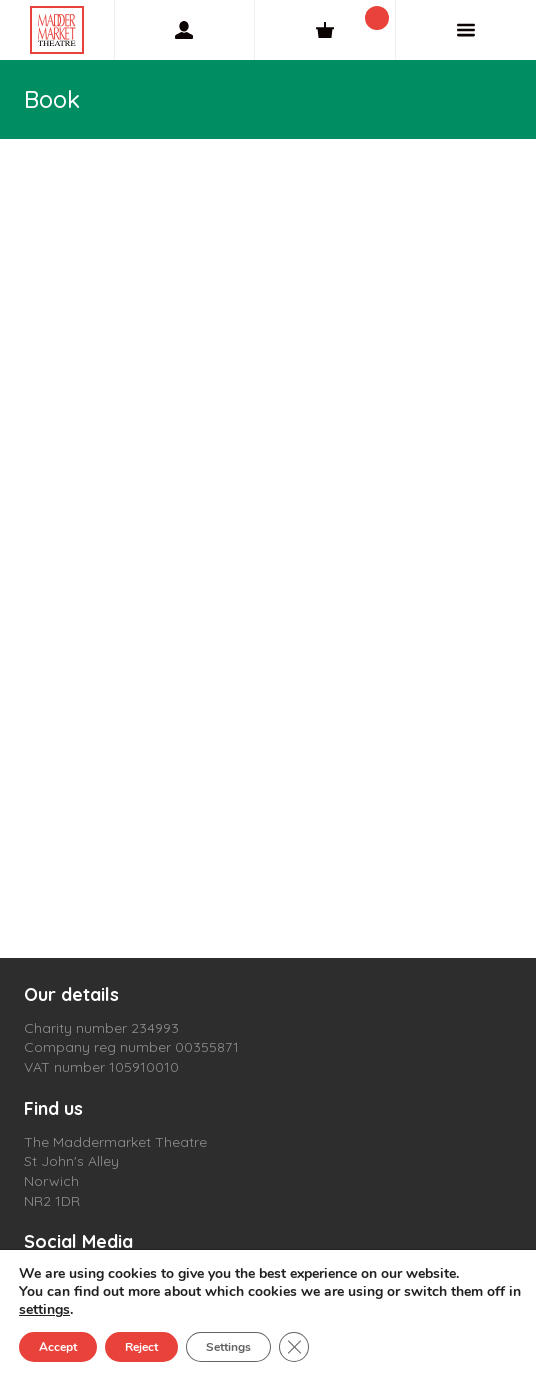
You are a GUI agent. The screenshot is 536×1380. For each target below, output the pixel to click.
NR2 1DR (52, 1201)
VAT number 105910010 (101, 1067)
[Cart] (325, 30)
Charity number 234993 (101, 1028)
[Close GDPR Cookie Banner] (294, 1347)
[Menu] (466, 30)
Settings (228, 1347)
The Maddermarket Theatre (115, 1142)
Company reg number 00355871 (131, 1047)
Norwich (51, 1181)
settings (44, 1310)
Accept (58, 1347)
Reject (141, 1347)
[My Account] (185, 30)
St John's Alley (71, 1161)
